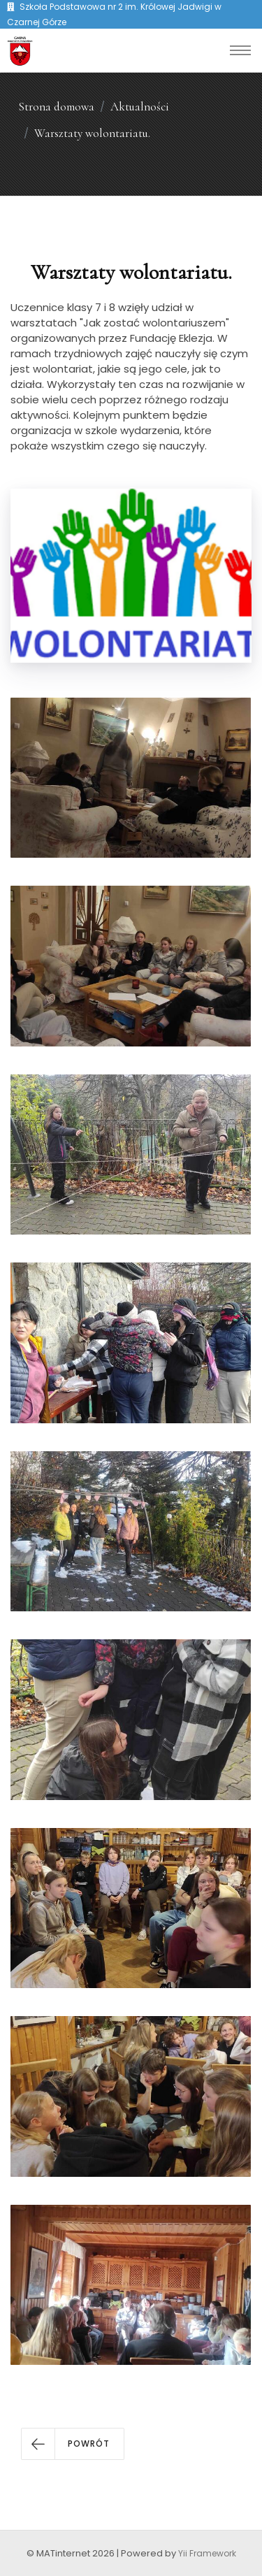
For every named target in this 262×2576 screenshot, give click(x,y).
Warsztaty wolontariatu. (92, 133)
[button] (72, 2444)
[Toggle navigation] (240, 50)
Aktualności (139, 106)
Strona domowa (56, 106)
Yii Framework (207, 2553)
